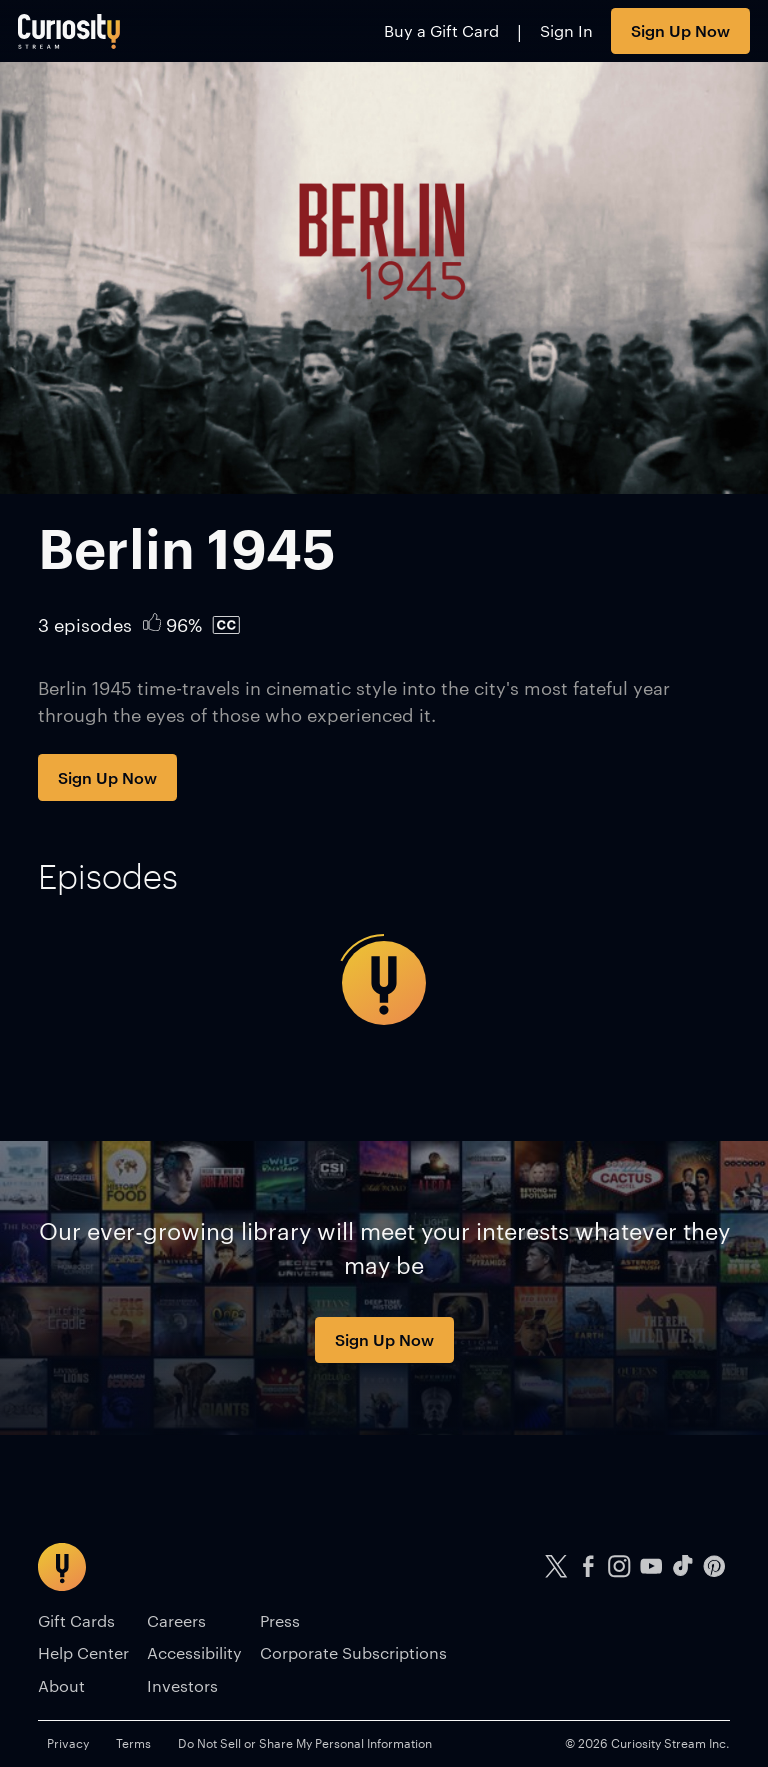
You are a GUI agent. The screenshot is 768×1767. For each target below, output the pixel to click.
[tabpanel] (383, 983)
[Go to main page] (69, 31)
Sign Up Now (680, 30)
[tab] (108, 876)
